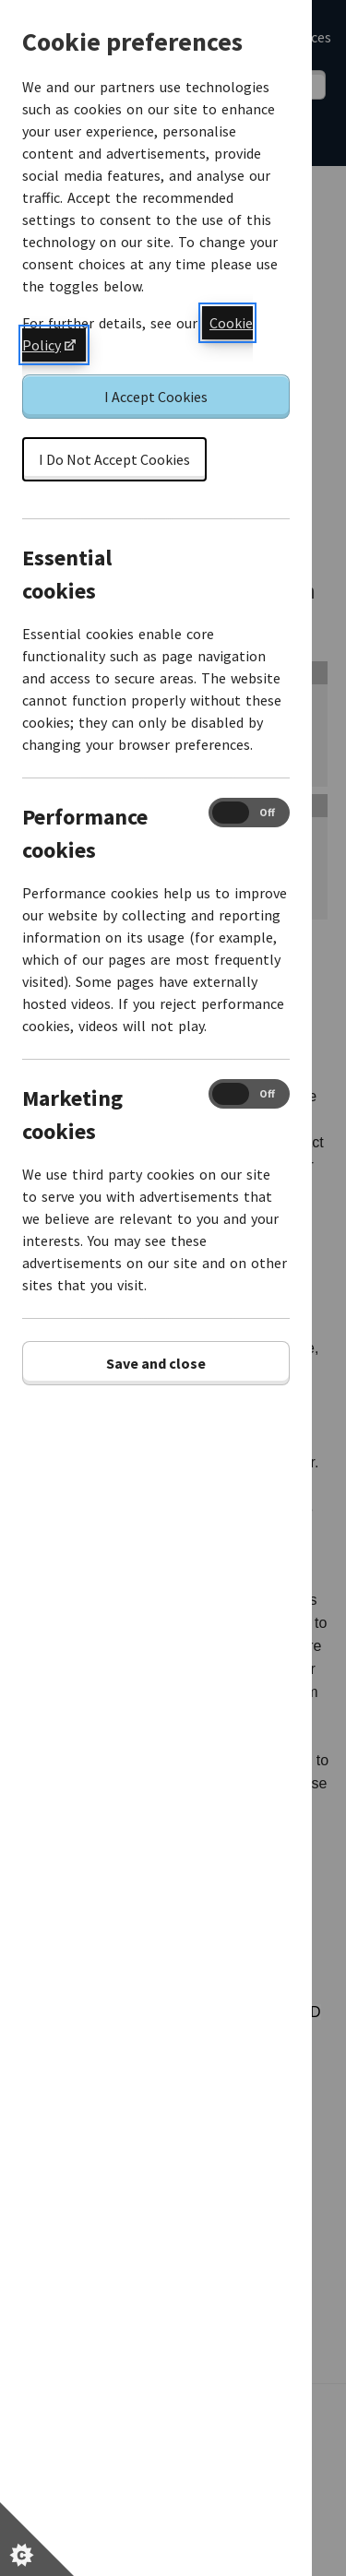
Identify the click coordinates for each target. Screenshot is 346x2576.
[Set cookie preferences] (37, 2539)
